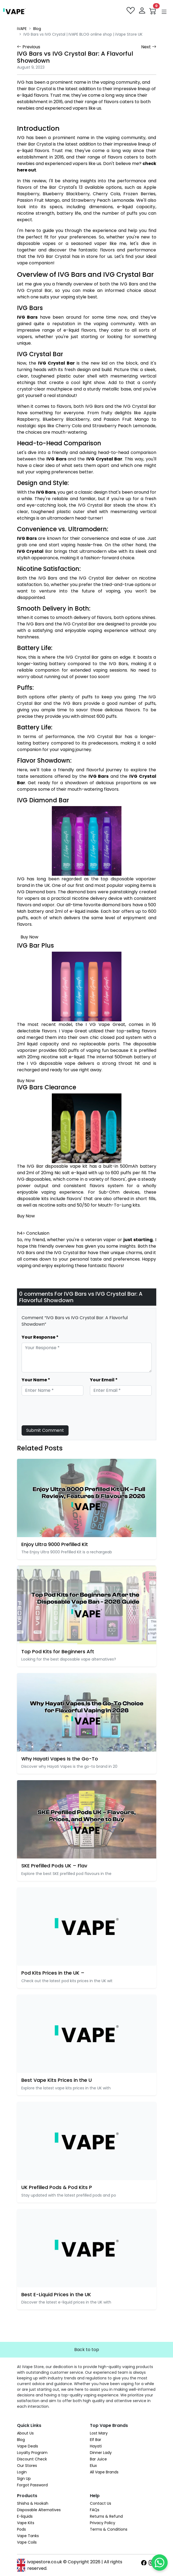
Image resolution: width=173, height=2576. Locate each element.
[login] (142, 11)
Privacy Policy (102, 2523)
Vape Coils (27, 2542)
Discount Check (32, 2459)
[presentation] (63, 1410)
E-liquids (25, 2516)
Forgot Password (32, 2485)
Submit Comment (45, 1430)
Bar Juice (98, 2459)
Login (22, 2472)
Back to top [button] (86, 2349)
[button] (164, 12)
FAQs (94, 2510)
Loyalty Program (32, 2452)
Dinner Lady (101, 2452)
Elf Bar (95, 2439)
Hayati (96, 2446)
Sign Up (24, 2478)
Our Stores (27, 2465)
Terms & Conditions (108, 2529)
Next (148, 47)
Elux (93, 2465)
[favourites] (131, 11)
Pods (21, 2529)
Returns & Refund (106, 2516)
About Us (25, 2433)
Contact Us (100, 2503)
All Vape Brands (104, 2472)
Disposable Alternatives (39, 2510)
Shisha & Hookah (32, 2503)
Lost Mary (99, 2433)
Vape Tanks (28, 2535)
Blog (37, 28)
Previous (28, 47)
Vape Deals (27, 2446)
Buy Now (29, 937)
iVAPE (22, 28)
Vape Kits (25, 2523)
